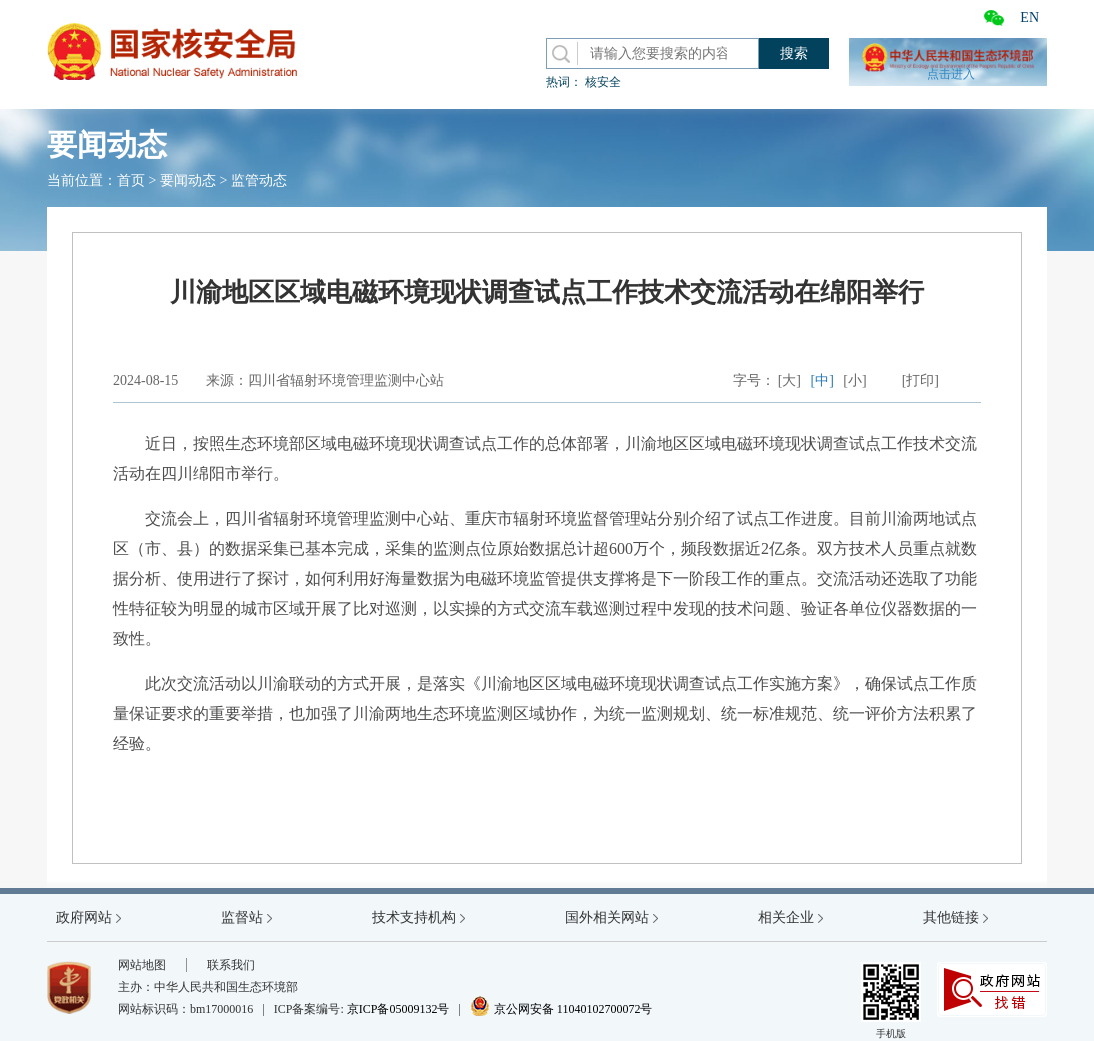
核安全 (603, 82)
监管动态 (259, 180)
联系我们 (231, 965)
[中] (822, 380)
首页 (131, 180)
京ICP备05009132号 (398, 1009)
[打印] (920, 380)
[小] (854, 380)
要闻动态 (188, 180)
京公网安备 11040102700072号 (561, 1009)
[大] (789, 380)
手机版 (891, 1000)
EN (1029, 17)
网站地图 (142, 965)
